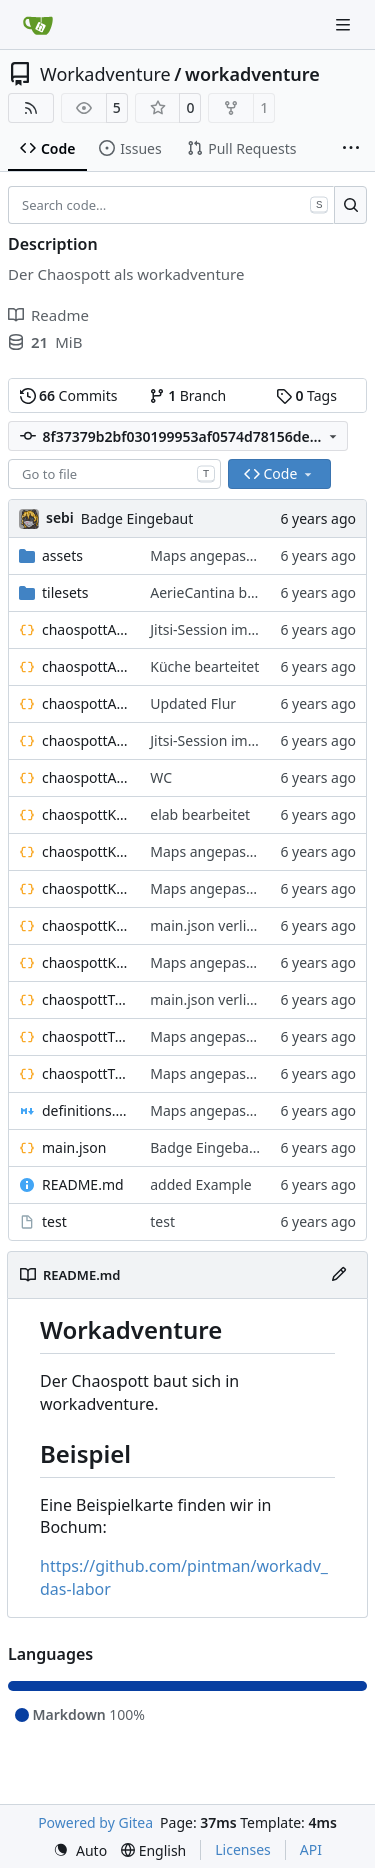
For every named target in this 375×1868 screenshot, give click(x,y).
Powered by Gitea (95, 1822)
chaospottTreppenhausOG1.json (86, 1036)
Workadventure (105, 74)
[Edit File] (339, 1275)
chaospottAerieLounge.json (86, 740)
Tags (306, 395)
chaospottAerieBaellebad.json (86, 629)
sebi (60, 517)
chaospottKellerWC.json (86, 962)
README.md (83, 1184)
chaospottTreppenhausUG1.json (86, 1073)
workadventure (252, 74)
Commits (69, 395)
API (311, 1849)
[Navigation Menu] (345, 24)
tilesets (65, 592)
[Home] (38, 25)
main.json (74, 1147)
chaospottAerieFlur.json (86, 703)
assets (62, 555)
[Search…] (350, 205)
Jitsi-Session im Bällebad (229, 629)
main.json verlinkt (208, 925)
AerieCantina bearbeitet (228, 592)
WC (161, 777)
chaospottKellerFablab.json (86, 851)
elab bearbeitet (200, 814)
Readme (48, 315)
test (54, 1221)
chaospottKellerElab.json (86, 814)
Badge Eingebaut (137, 518)
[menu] (80, 1850)
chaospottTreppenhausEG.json (86, 999)
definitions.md (86, 1110)
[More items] (351, 149)
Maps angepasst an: (217, 555)
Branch (188, 395)
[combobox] (114, 474)
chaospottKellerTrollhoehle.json (86, 925)
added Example (200, 1184)
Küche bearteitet (204, 666)
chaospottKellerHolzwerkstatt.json (86, 888)
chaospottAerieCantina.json (86, 666)
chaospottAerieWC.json (86, 777)
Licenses (243, 1849)
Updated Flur (193, 703)
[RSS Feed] (31, 108)
